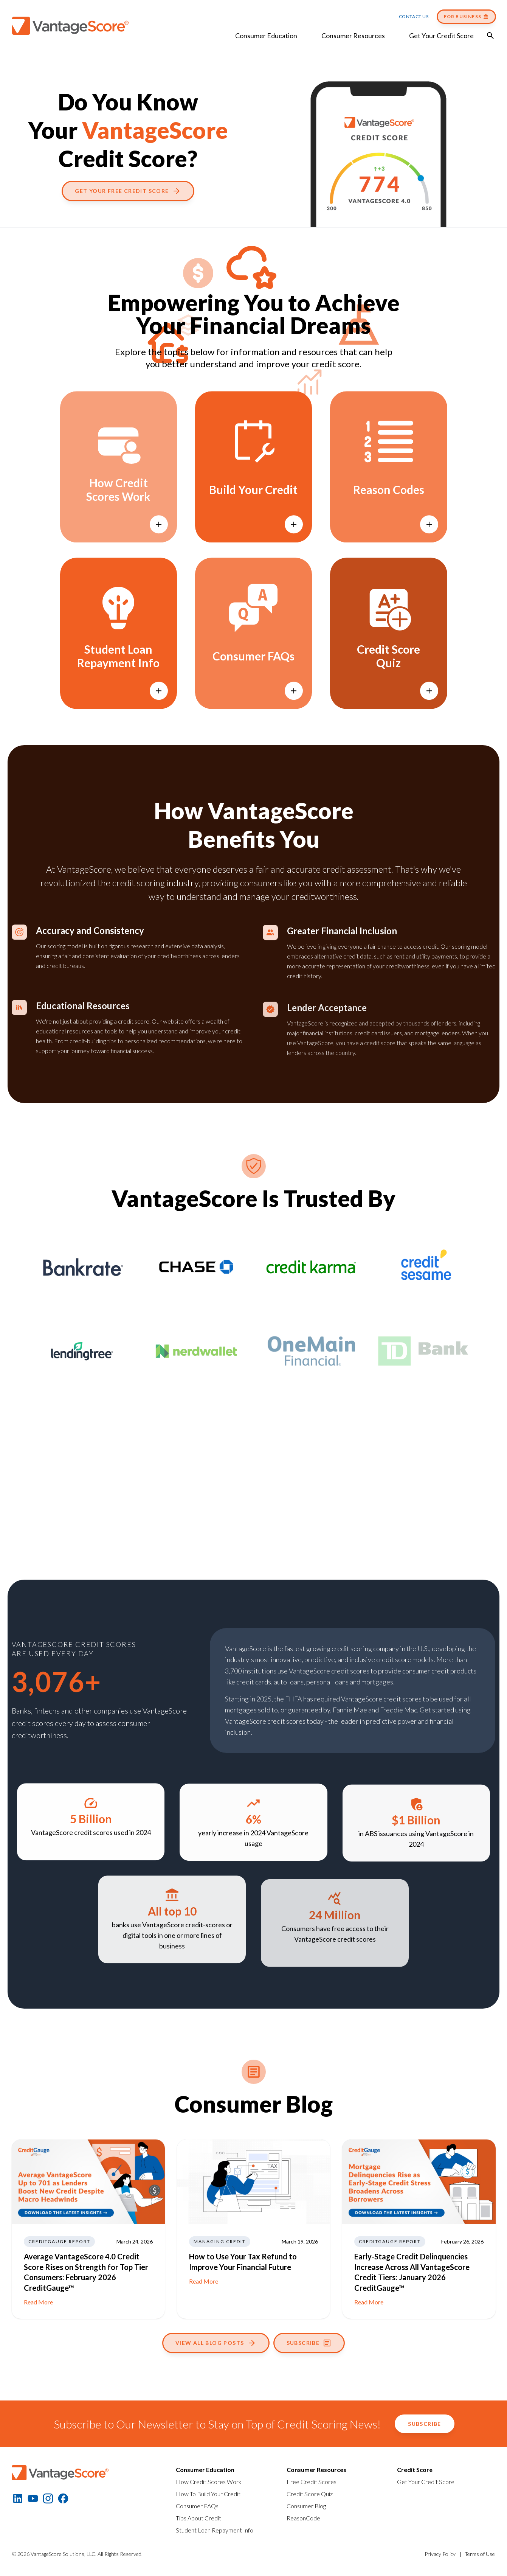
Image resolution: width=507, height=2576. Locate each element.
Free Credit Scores (311, 2481)
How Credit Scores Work (209, 2481)
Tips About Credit (198, 2518)
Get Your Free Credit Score (128, 191)
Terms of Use (480, 2554)
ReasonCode (303, 2518)
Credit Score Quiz (310, 2493)
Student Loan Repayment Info (214, 2530)
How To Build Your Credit (208, 2493)
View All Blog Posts (215, 2343)
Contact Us (414, 16)
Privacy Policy (440, 2554)
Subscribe (309, 2343)
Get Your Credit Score (441, 35)
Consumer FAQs (197, 2505)
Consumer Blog (306, 2505)
